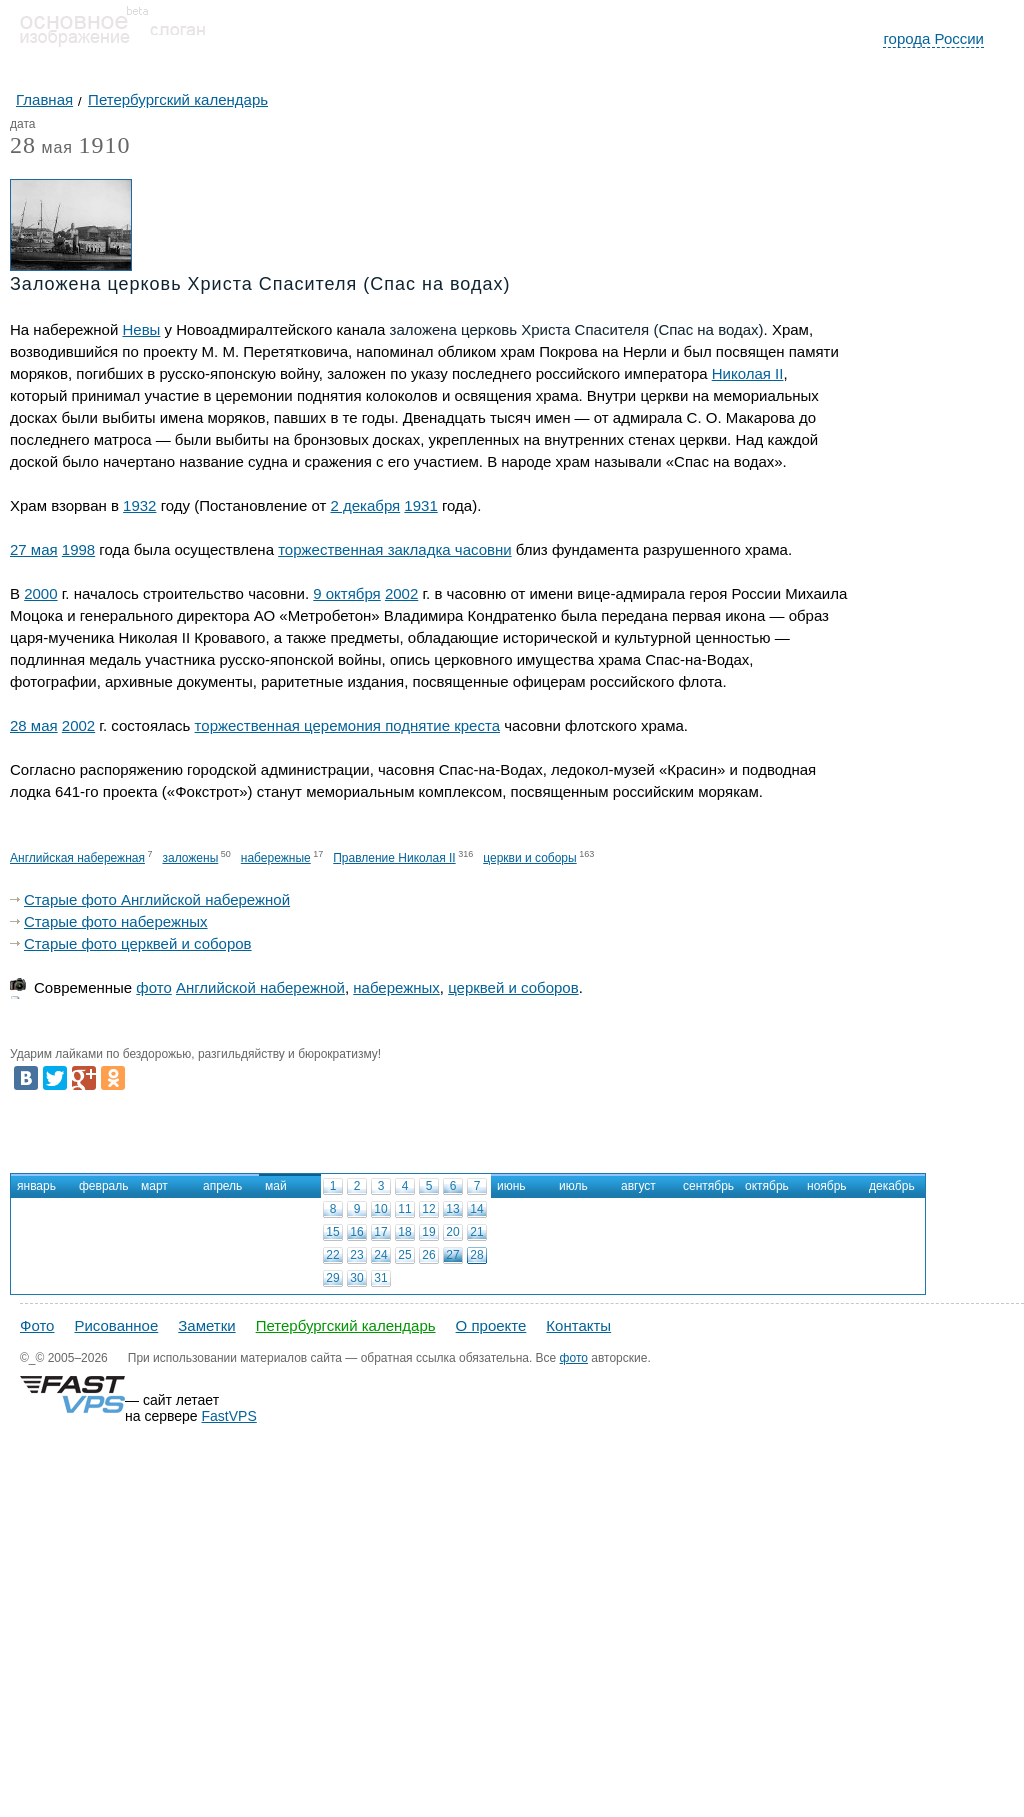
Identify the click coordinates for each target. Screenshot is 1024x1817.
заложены (190, 858)
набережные (276, 858)
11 (404, 1209)
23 (356, 1255)
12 (428, 1209)
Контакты (578, 1325)
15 (332, 1232)
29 (332, 1278)
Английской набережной (260, 987)
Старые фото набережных (116, 921)
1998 (78, 549)
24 (380, 1255)
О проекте (491, 1325)
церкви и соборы (529, 858)
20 (452, 1232)
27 (452, 1255)
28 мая (34, 725)
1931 (420, 505)
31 (380, 1278)
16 (356, 1232)
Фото (37, 1325)
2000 (40, 593)
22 (332, 1255)
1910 (104, 145)
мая (41, 148)
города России (933, 38)
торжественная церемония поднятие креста (347, 725)
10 (380, 1209)
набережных (396, 987)
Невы (141, 329)
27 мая (34, 549)
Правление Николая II (394, 858)
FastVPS (229, 1416)
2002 (401, 593)
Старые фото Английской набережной (157, 899)
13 (452, 1209)
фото (153, 987)
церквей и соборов (513, 987)
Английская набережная (77, 858)
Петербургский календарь (346, 1325)
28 (476, 1255)
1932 (139, 505)
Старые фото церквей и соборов (138, 943)
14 (476, 1209)
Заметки (206, 1325)
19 (428, 1232)
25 (404, 1255)
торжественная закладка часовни (394, 549)
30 (356, 1278)
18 (404, 1232)
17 (380, 1232)
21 (476, 1232)
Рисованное (116, 1325)
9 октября (346, 593)
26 (428, 1255)
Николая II (748, 373)
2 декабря (365, 505)
